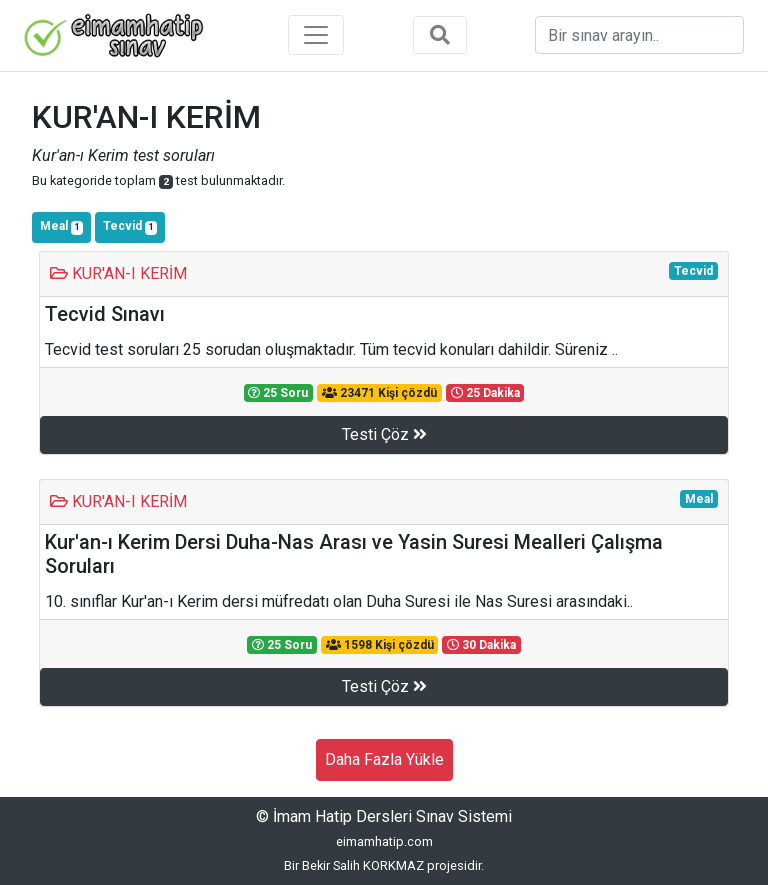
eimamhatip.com (384, 841)
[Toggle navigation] (316, 35)
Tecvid (130, 226)
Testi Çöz (384, 434)
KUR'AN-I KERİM (118, 273)
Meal (61, 226)
